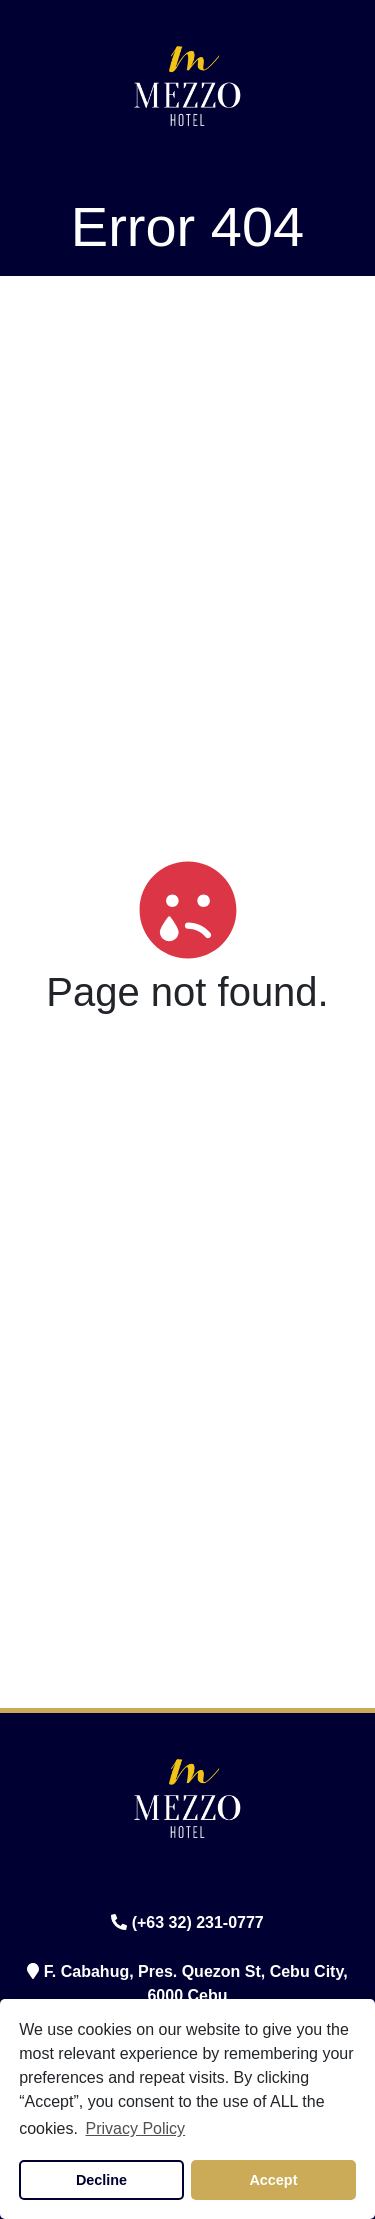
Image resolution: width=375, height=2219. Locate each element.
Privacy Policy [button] (136, 2128)
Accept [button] (273, 2180)
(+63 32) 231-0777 (187, 1922)
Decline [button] (101, 2180)
